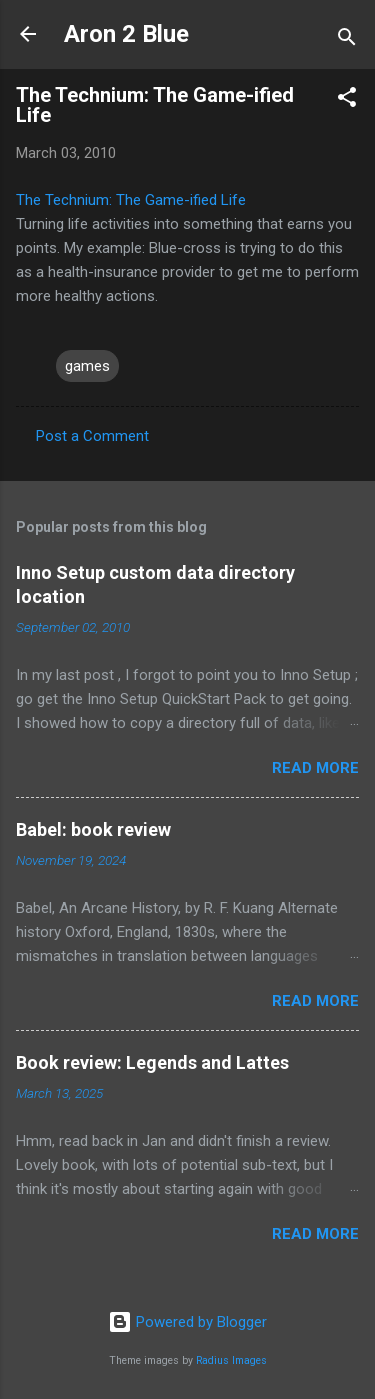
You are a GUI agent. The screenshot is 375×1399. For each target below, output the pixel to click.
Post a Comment (92, 436)
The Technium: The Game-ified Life (131, 200)
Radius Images (231, 1360)
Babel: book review (93, 829)
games (87, 366)
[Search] (347, 40)
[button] (347, 100)
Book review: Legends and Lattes (152, 1062)
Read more (315, 768)
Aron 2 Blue (126, 34)
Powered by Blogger (187, 1322)
